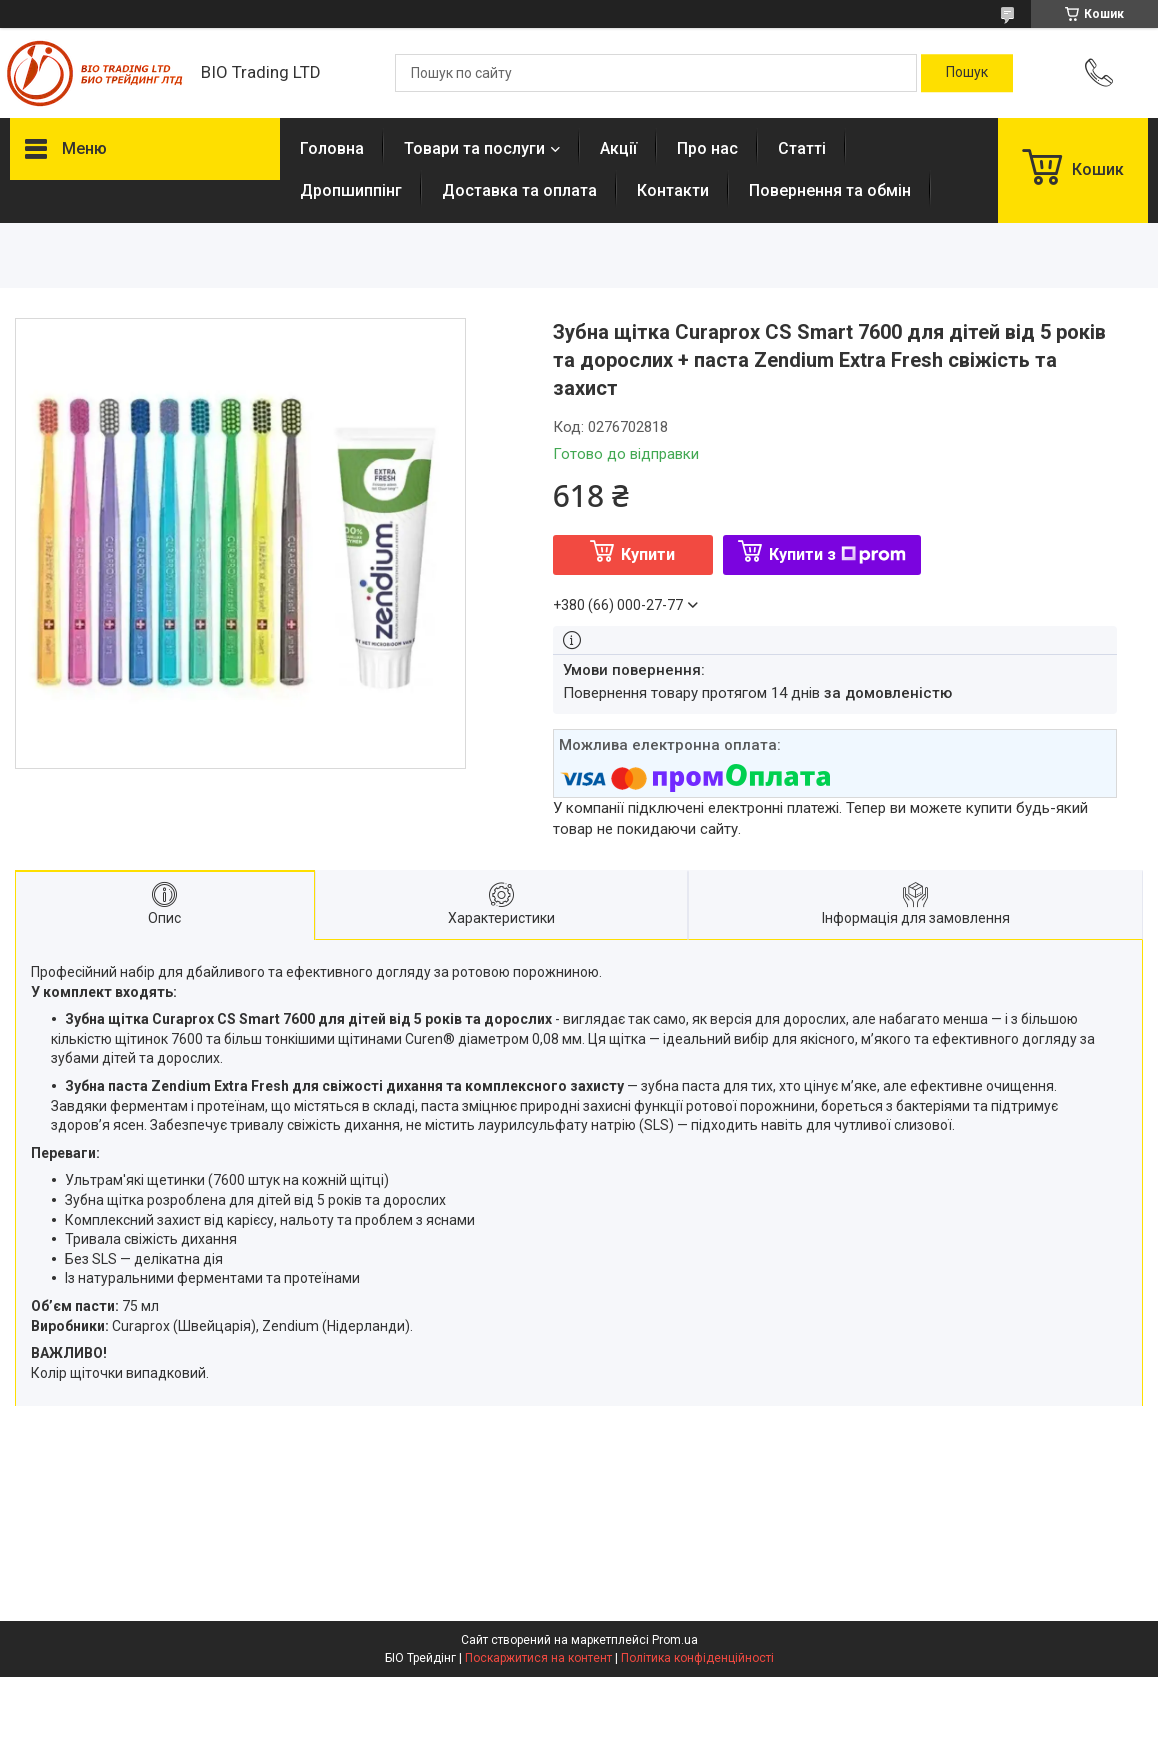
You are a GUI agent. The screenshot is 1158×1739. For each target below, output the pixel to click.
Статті (802, 148)
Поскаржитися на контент (538, 1658)
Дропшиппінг (351, 190)
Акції (618, 148)
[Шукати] (967, 73)
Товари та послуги (474, 148)
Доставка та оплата (519, 190)
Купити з (837, 554)
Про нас (707, 148)
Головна (332, 148)
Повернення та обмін (830, 190)
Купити (648, 554)
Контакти (673, 190)
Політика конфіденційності (697, 1658)
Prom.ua (675, 1640)
